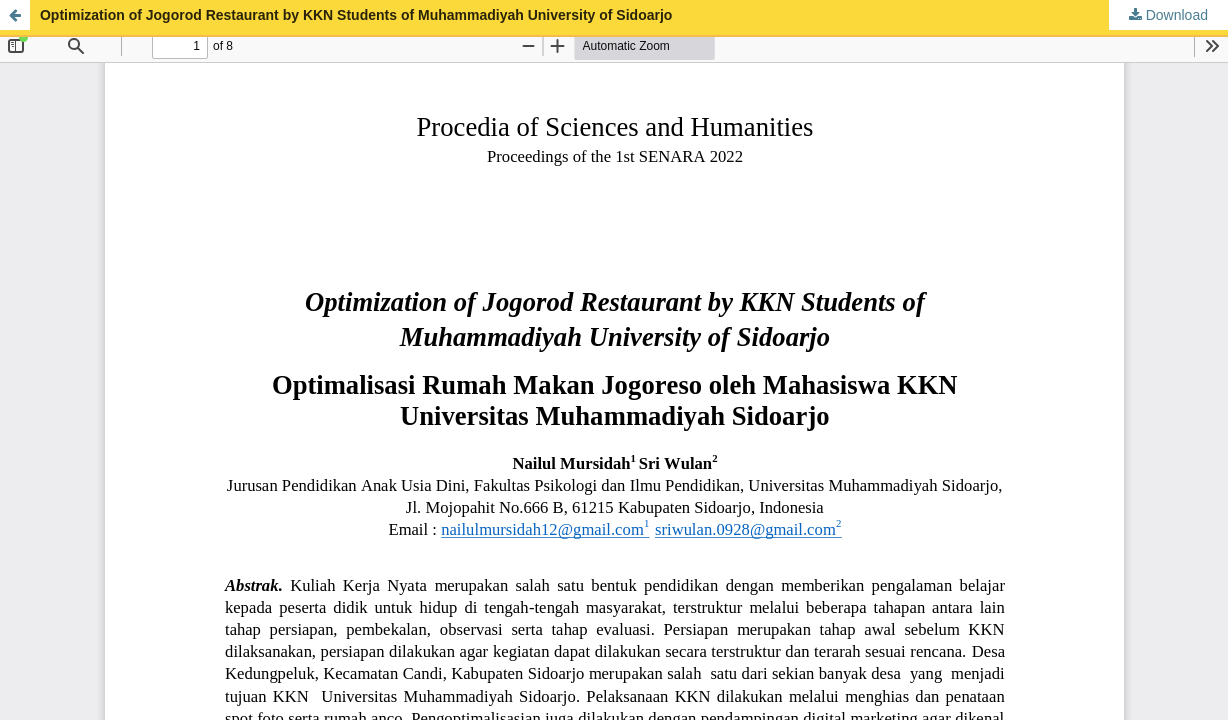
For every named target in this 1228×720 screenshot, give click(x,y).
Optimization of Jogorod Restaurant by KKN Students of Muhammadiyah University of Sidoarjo (356, 15)
